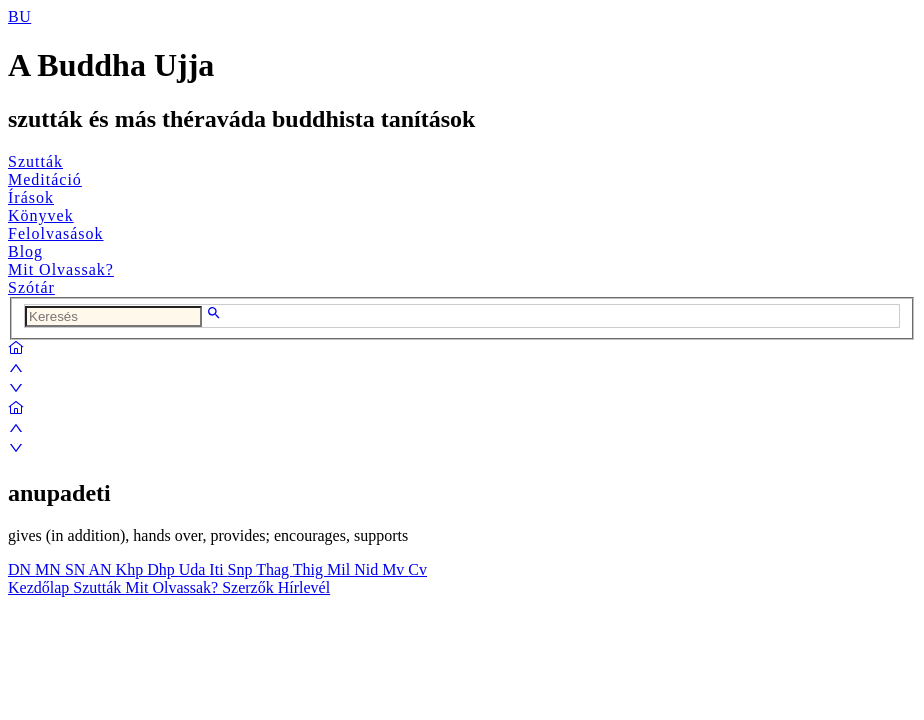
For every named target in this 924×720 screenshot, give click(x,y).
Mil (340, 569)
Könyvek (41, 215)
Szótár (31, 287)
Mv (395, 569)
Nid (368, 569)
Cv (417, 569)
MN (50, 569)
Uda (194, 569)
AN (101, 569)
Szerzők (250, 587)
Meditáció (45, 179)
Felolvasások (56, 233)
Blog (25, 251)
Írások (31, 197)
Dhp (163, 569)
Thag (274, 569)
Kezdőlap (40, 587)
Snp (242, 569)
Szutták (35, 161)
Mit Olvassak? (61, 269)
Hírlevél (304, 587)
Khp (132, 569)
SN (77, 569)
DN (21, 569)
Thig (310, 569)
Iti (218, 569)
